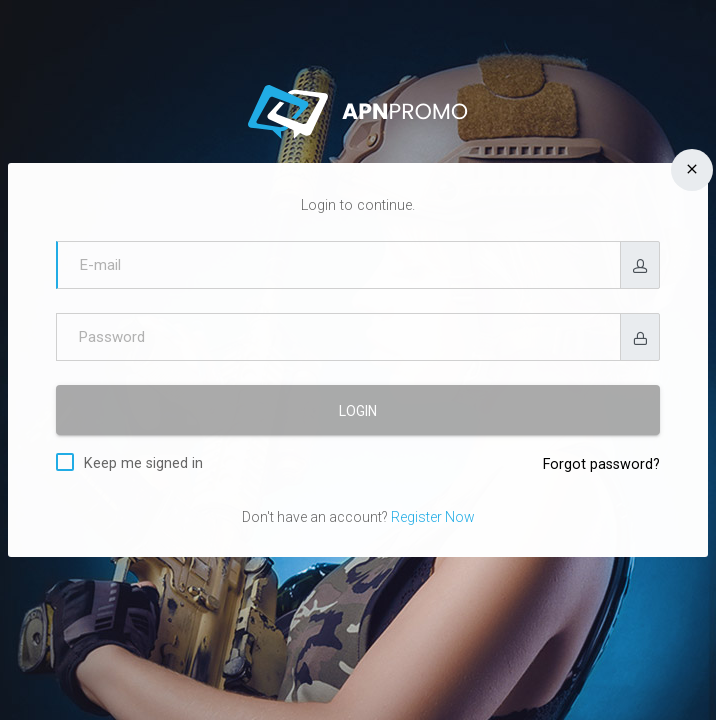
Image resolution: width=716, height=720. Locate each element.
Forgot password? (601, 464)
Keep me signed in (143, 462)
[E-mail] (338, 265)
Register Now (433, 517)
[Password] (338, 337)
